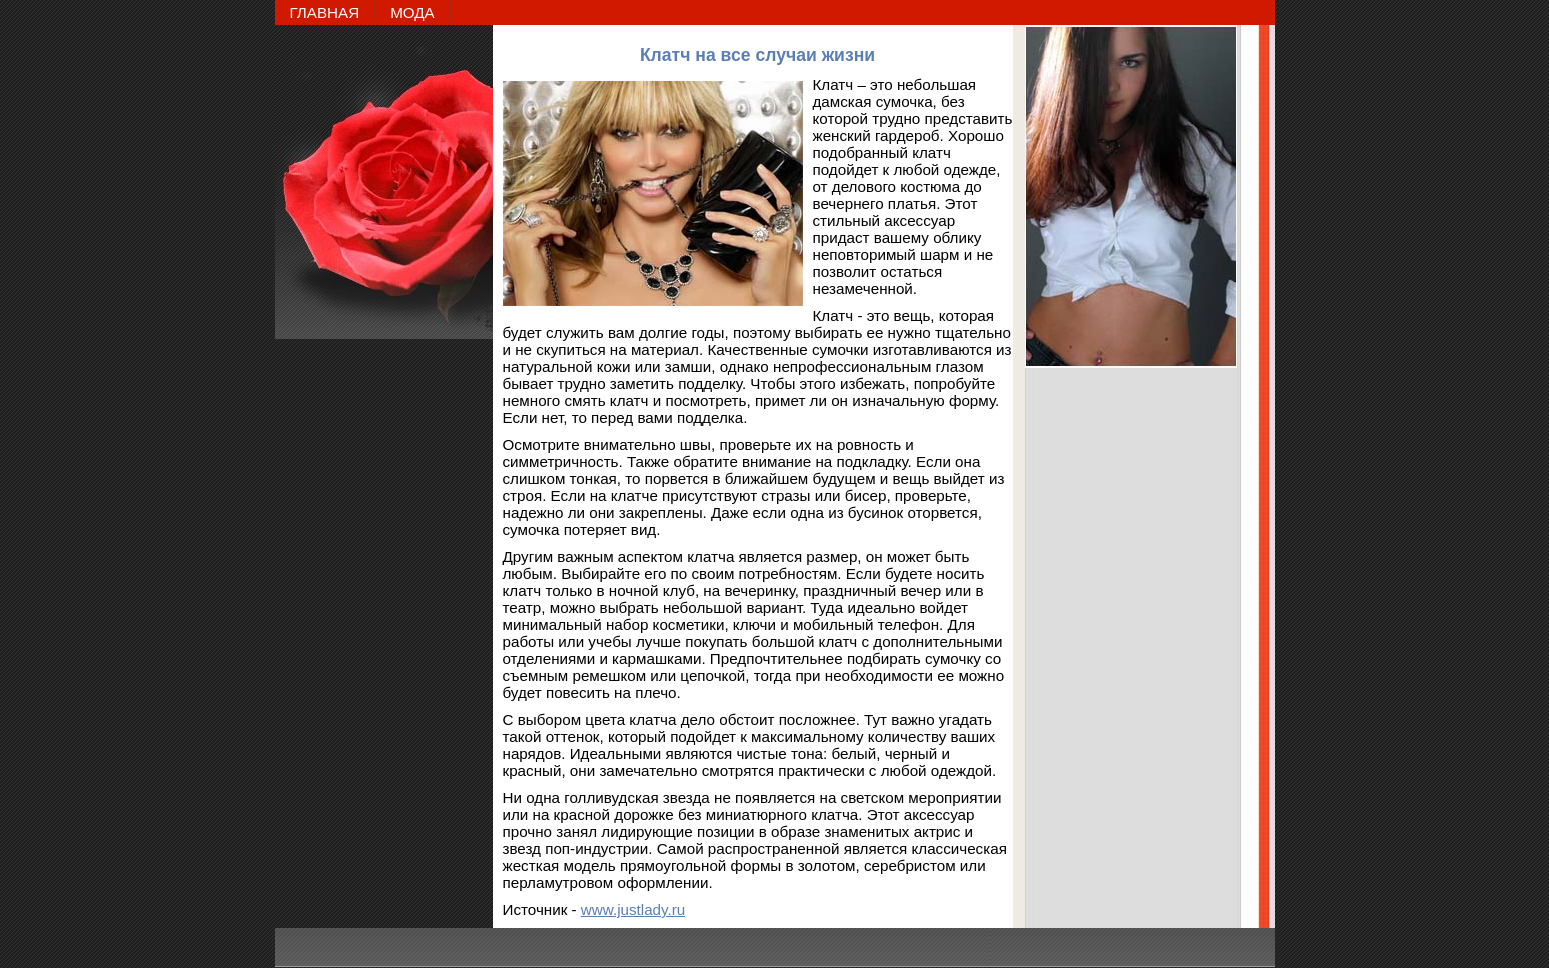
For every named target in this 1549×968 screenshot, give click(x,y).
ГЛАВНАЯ (325, 12)
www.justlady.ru (633, 909)
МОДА (412, 12)
